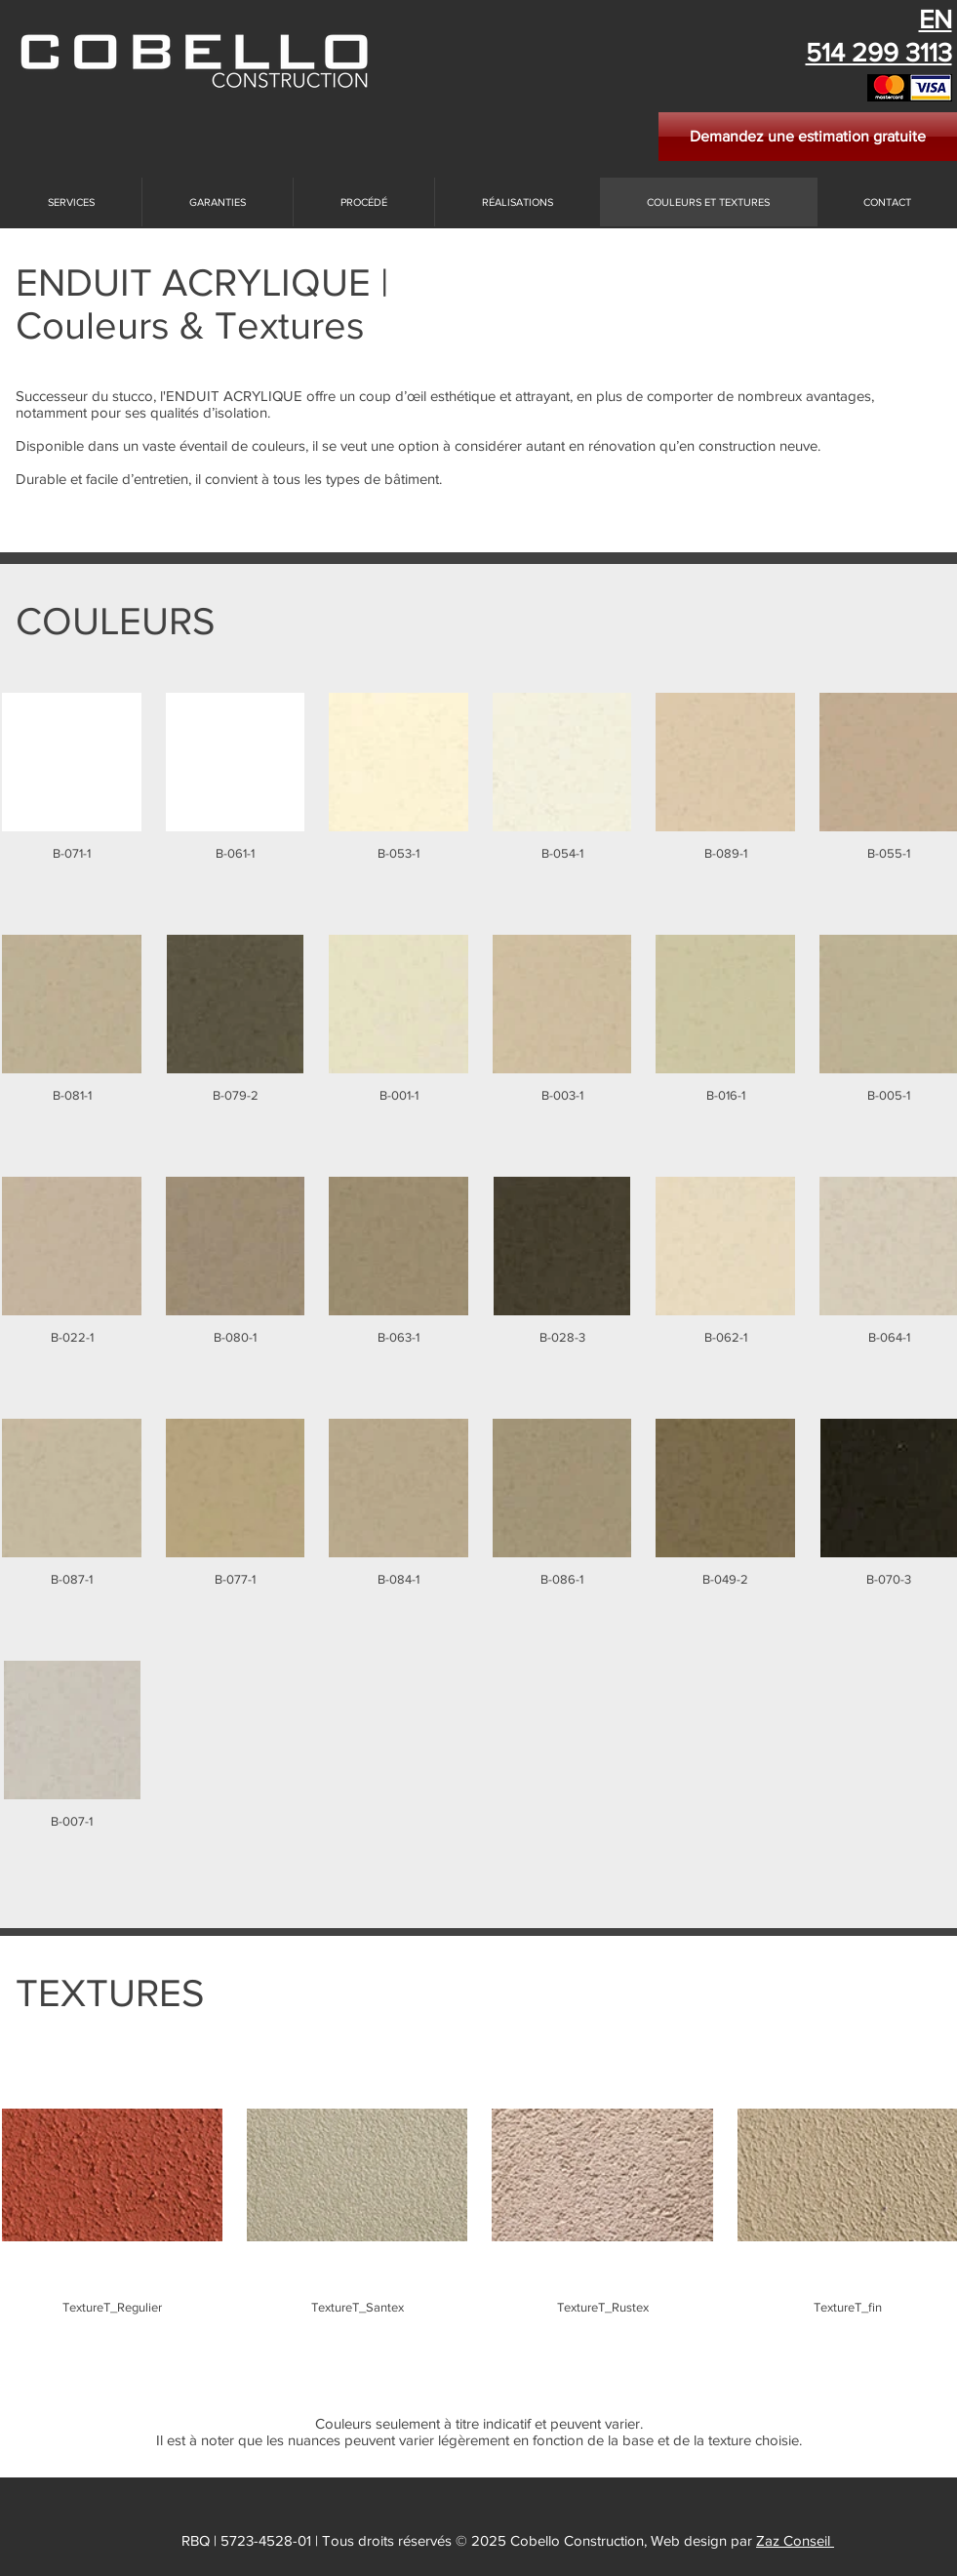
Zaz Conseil (795, 2540)
